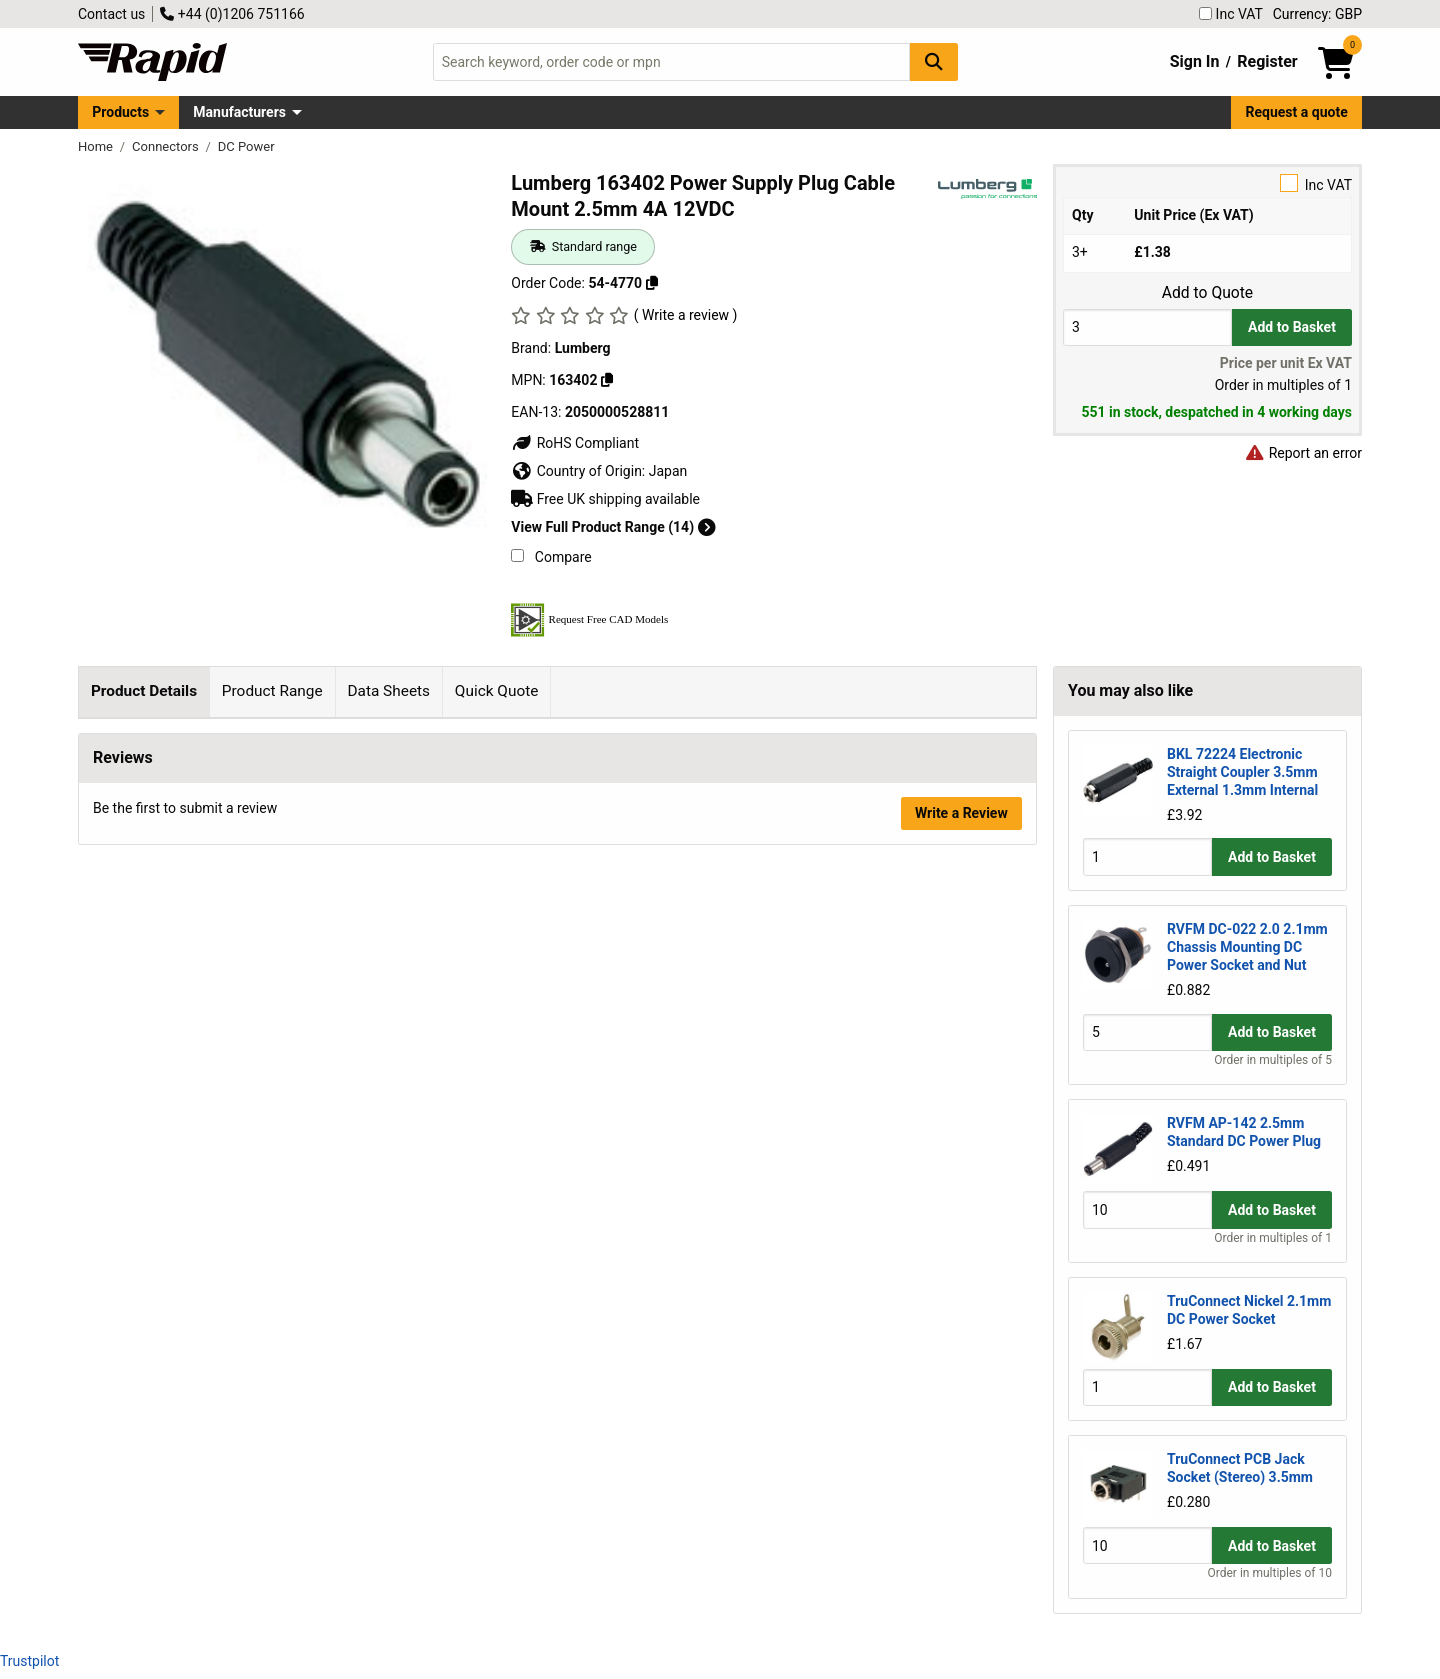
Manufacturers (239, 112)
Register (1267, 61)
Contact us (111, 14)
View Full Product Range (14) (613, 527)
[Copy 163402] (607, 380)
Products (120, 112)
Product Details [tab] (144, 691)
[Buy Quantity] (1147, 327)
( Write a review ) (686, 315)
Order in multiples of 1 (1273, 1238)
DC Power (246, 146)
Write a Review (961, 1117)
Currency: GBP (1317, 14)
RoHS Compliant (575, 443)
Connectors (167, 146)
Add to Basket (1292, 327)
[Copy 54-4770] (652, 283)
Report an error (1303, 453)
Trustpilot (29, 1661)
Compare (551, 557)
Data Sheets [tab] (388, 691)
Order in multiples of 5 (1273, 1060)
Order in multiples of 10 (1270, 1573)
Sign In (1195, 61)
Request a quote (1297, 112)
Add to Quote (1207, 293)
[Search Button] (934, 61)
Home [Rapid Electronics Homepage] (97, 146)
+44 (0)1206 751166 (232, 14)
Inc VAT (1231, 14)
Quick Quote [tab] (497, 691)
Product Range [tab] (272, 691)
